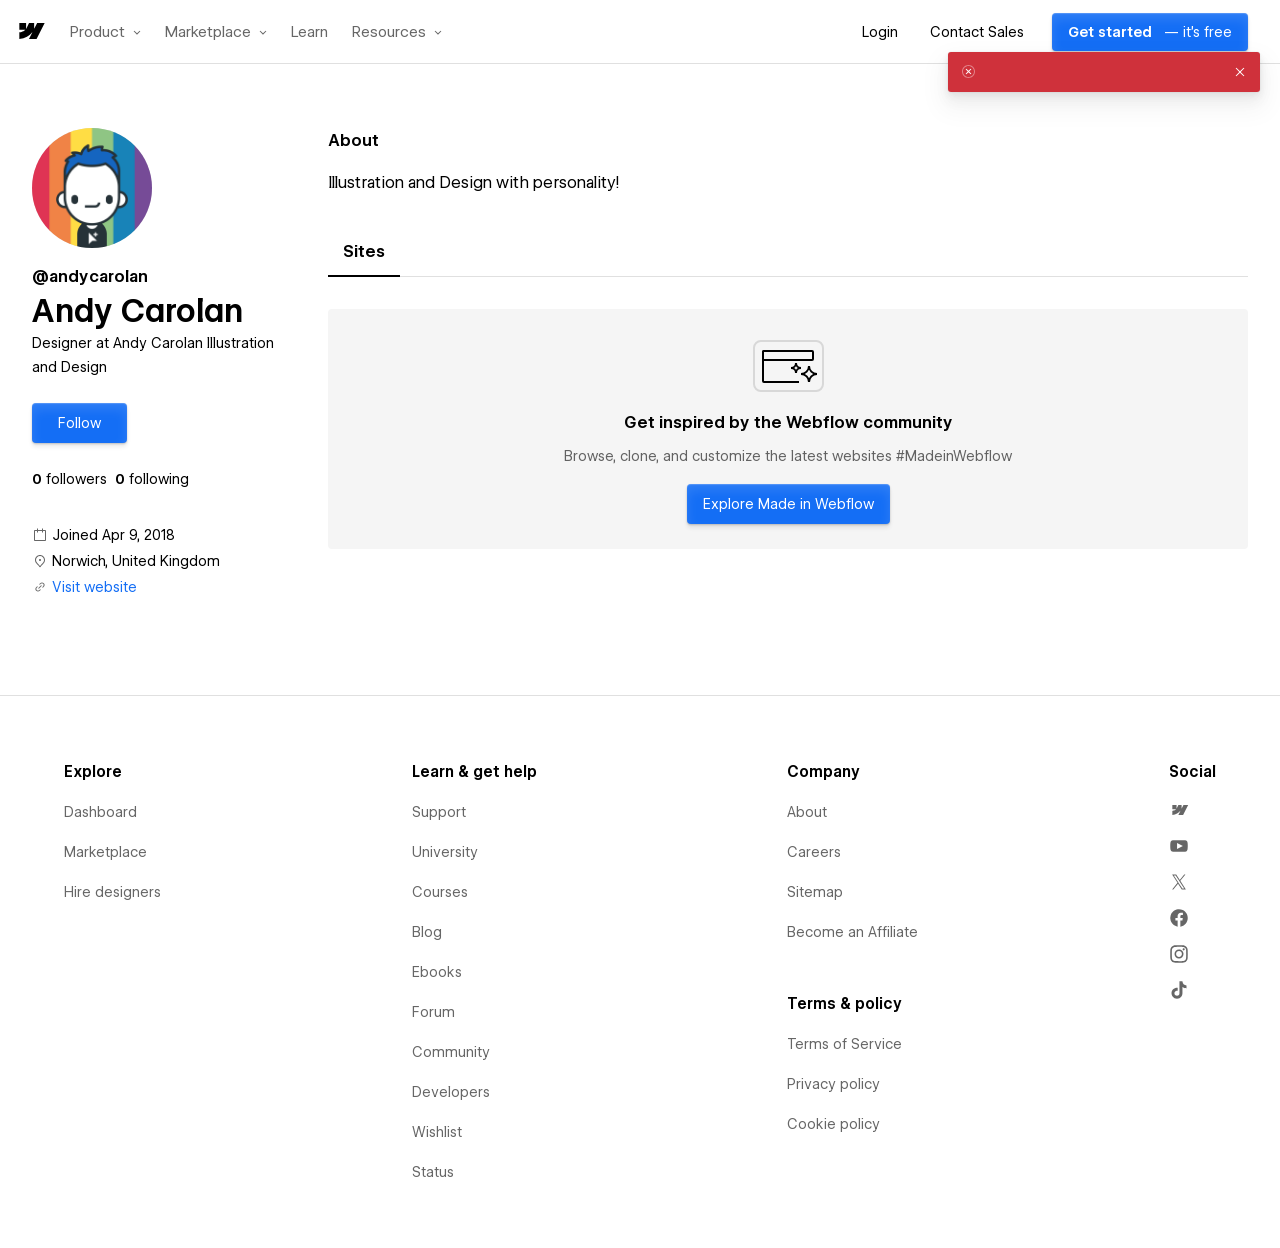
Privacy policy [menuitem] (833, 1084)
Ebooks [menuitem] (437, 972)
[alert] (1104, 72)
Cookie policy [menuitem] (833, 1124)
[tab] (364, 252)
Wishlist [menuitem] (437, 1132)
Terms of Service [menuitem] (844, 1044)
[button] (105, 32)
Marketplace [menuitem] (105, 852)
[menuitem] (1179, 810)
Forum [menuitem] (433, 1012)
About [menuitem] (807, 812)
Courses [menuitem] (440, 892)
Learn (309, 32)
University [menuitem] (445, 852)
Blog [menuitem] (427, 932)
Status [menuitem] (433, 1172)
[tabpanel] (788, 429)
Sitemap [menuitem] (815, 892)
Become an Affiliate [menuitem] (852, 932)
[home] (30, 32)
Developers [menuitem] (451, 1092)
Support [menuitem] (439, 812)
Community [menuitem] (451, 1052)
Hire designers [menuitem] (112, 892)
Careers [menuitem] (814, 852)
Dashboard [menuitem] (100, 812)
